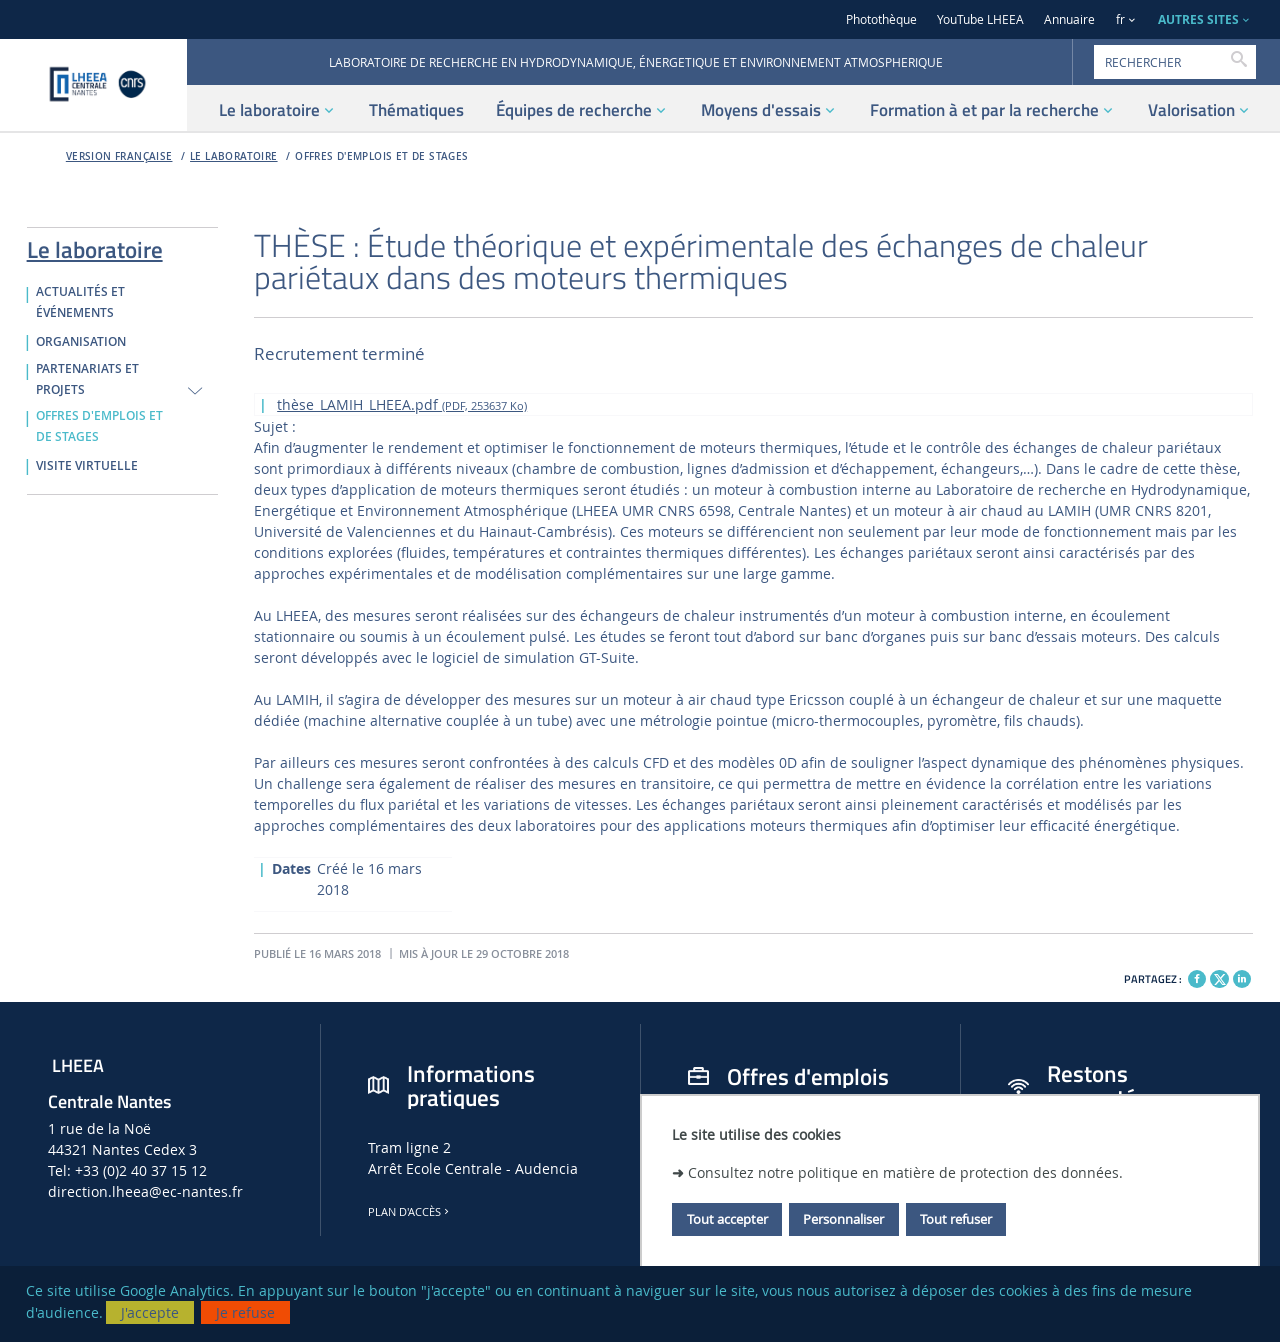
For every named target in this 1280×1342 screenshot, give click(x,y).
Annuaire (1069, 19)
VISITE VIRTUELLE (87, 466)
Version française (119, 156)
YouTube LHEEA (980, 19)
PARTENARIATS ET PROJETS (87, 379)
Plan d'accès (410, 1212)
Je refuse (245, 1312)
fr (1120, 19)
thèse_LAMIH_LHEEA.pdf (402, 404)
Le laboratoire (234, 156)
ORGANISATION (81, 342)
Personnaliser (843, 1219)
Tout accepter (727, 1219)
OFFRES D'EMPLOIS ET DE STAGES (381, 156)
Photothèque (881, 19)
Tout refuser (956, 1219)
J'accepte (150, 1312)
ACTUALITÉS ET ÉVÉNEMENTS (80, 302)
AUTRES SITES (1198, 19)
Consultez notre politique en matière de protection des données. (905, 1172)
